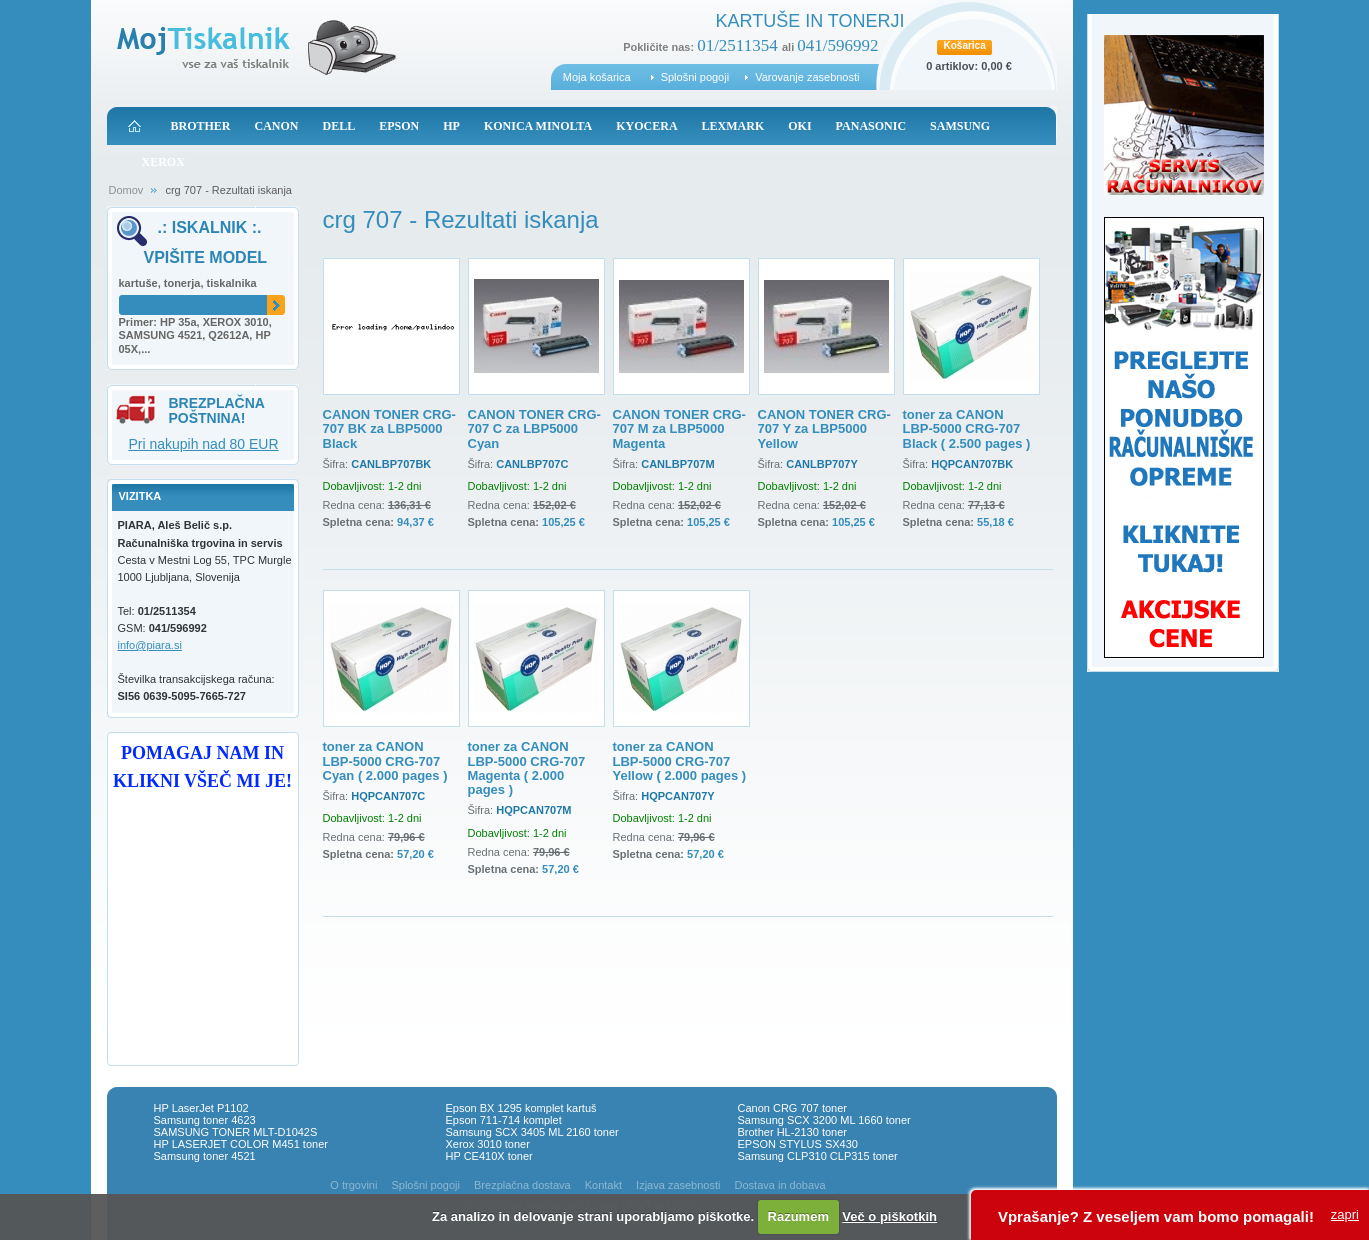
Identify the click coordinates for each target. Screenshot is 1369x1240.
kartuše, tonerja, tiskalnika (188, 283)
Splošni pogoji (695, 77)
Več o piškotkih (889, 1216)
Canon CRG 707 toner (792, 1108)
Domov (126, 190)
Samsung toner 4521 (205, 1156)
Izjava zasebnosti (678, 1185)
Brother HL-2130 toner (792, 1132)
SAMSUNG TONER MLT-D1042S (236, 1132)
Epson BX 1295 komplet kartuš (521, 1108)
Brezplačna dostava (522, 1185)
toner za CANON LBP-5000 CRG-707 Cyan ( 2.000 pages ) (385, 761)
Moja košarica (597, 77)
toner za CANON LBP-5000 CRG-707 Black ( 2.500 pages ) (967, 429)
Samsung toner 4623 (205, 1120)
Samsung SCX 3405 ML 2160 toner (532, 1132)
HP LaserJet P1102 (201, 1108)
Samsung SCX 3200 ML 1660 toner (824, 1120)
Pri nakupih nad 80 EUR (203, 444)
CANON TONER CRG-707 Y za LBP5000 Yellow (824, 429)
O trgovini (353, 1185)
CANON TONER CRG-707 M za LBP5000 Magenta (679, 429)
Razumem (798, 1216)
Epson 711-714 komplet (504, 1120)
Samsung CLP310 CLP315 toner (818, 1156)
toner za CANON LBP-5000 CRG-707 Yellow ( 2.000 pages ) (680, 761)
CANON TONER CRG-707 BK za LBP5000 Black (389, 429)
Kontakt (603, 1185)
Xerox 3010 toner (488, 1144)
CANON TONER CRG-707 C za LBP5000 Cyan (534, 429)
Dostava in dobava (780, 1185)
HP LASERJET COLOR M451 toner (241, 1144)
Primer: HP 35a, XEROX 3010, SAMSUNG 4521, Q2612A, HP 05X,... (195, 336)
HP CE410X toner (489, 1156)
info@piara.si (150, 645)
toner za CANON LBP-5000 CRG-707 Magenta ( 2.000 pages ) (527, 768)
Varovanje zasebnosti (807, 77)
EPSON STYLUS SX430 (798, 1144)
